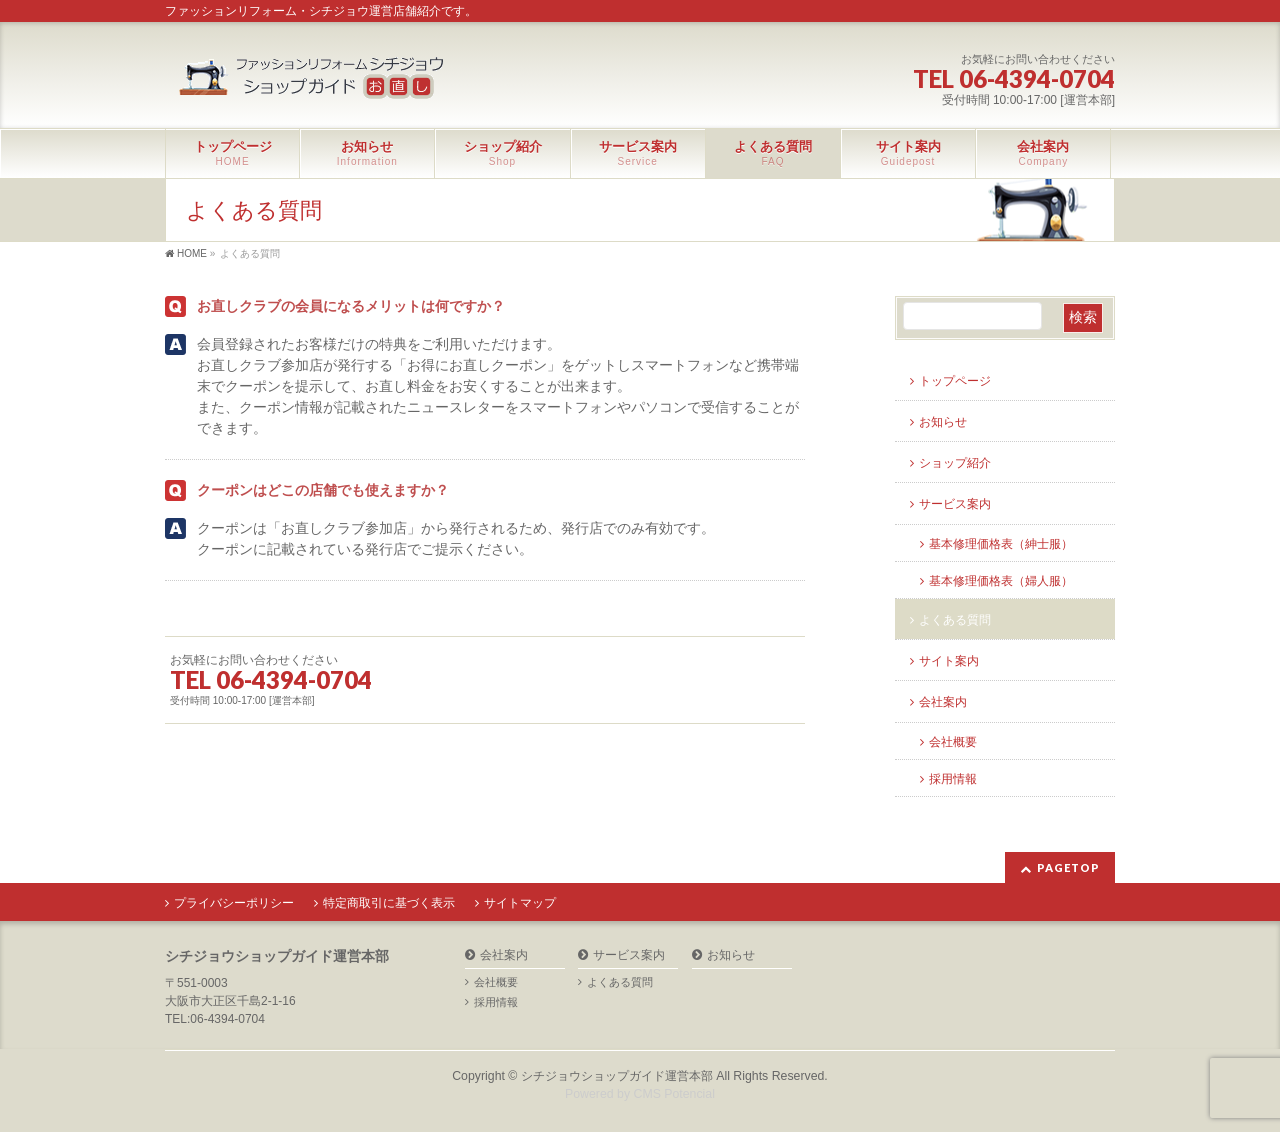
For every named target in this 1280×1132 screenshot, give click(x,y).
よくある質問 (955, 620)
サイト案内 (949, 661)
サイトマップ (520, 903)
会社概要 (953, 742)
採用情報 (953, 779)
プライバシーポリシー (234, 903)
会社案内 (943, 702)
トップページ (955, 381)
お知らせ (943, 422)
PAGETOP (1068, 867)
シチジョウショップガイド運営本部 (617, 1076)
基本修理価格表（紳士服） (1001, 544)
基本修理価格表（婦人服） (1001, 581)
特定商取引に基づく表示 (389, 903)
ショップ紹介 (955, 463)
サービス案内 (955, 504)
